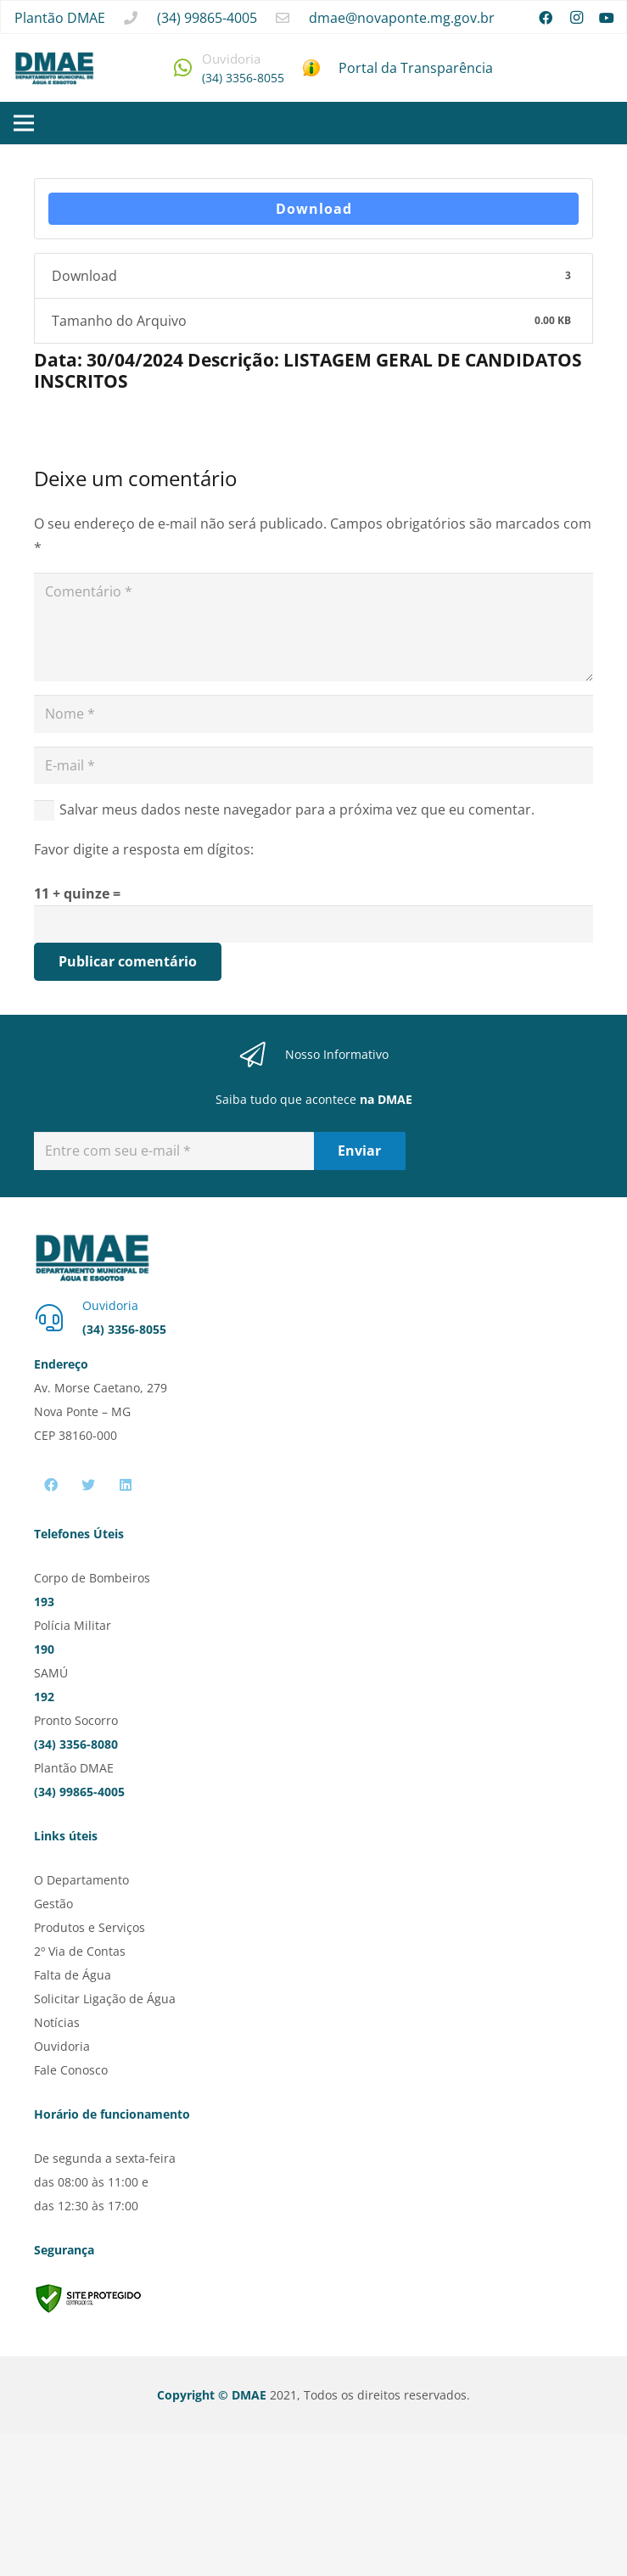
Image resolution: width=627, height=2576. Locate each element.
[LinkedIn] (126, 1485)
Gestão (53, 1904)
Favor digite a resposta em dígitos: (144, 849)
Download (314, 208)
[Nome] (313, 714)
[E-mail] (313, 766)
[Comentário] (313, 627)
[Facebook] (545, 17)
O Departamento (81, 1880)
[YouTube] (606, 17)
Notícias (57, 2022)
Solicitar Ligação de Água (105, 1999)
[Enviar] (360, 1151)
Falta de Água (72, 1975)
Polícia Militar (72, 1625)
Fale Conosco (71, 2070)
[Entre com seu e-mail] (174, 1151)
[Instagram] (576, 17)
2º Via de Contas (80, 1951)
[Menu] (24, 123)
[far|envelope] (282, 17)
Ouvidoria (62, 2046)
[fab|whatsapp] (183, 67)
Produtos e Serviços (89, 1927)
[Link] (54, 68)
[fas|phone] (130, 17)
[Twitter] (88, 1485)
